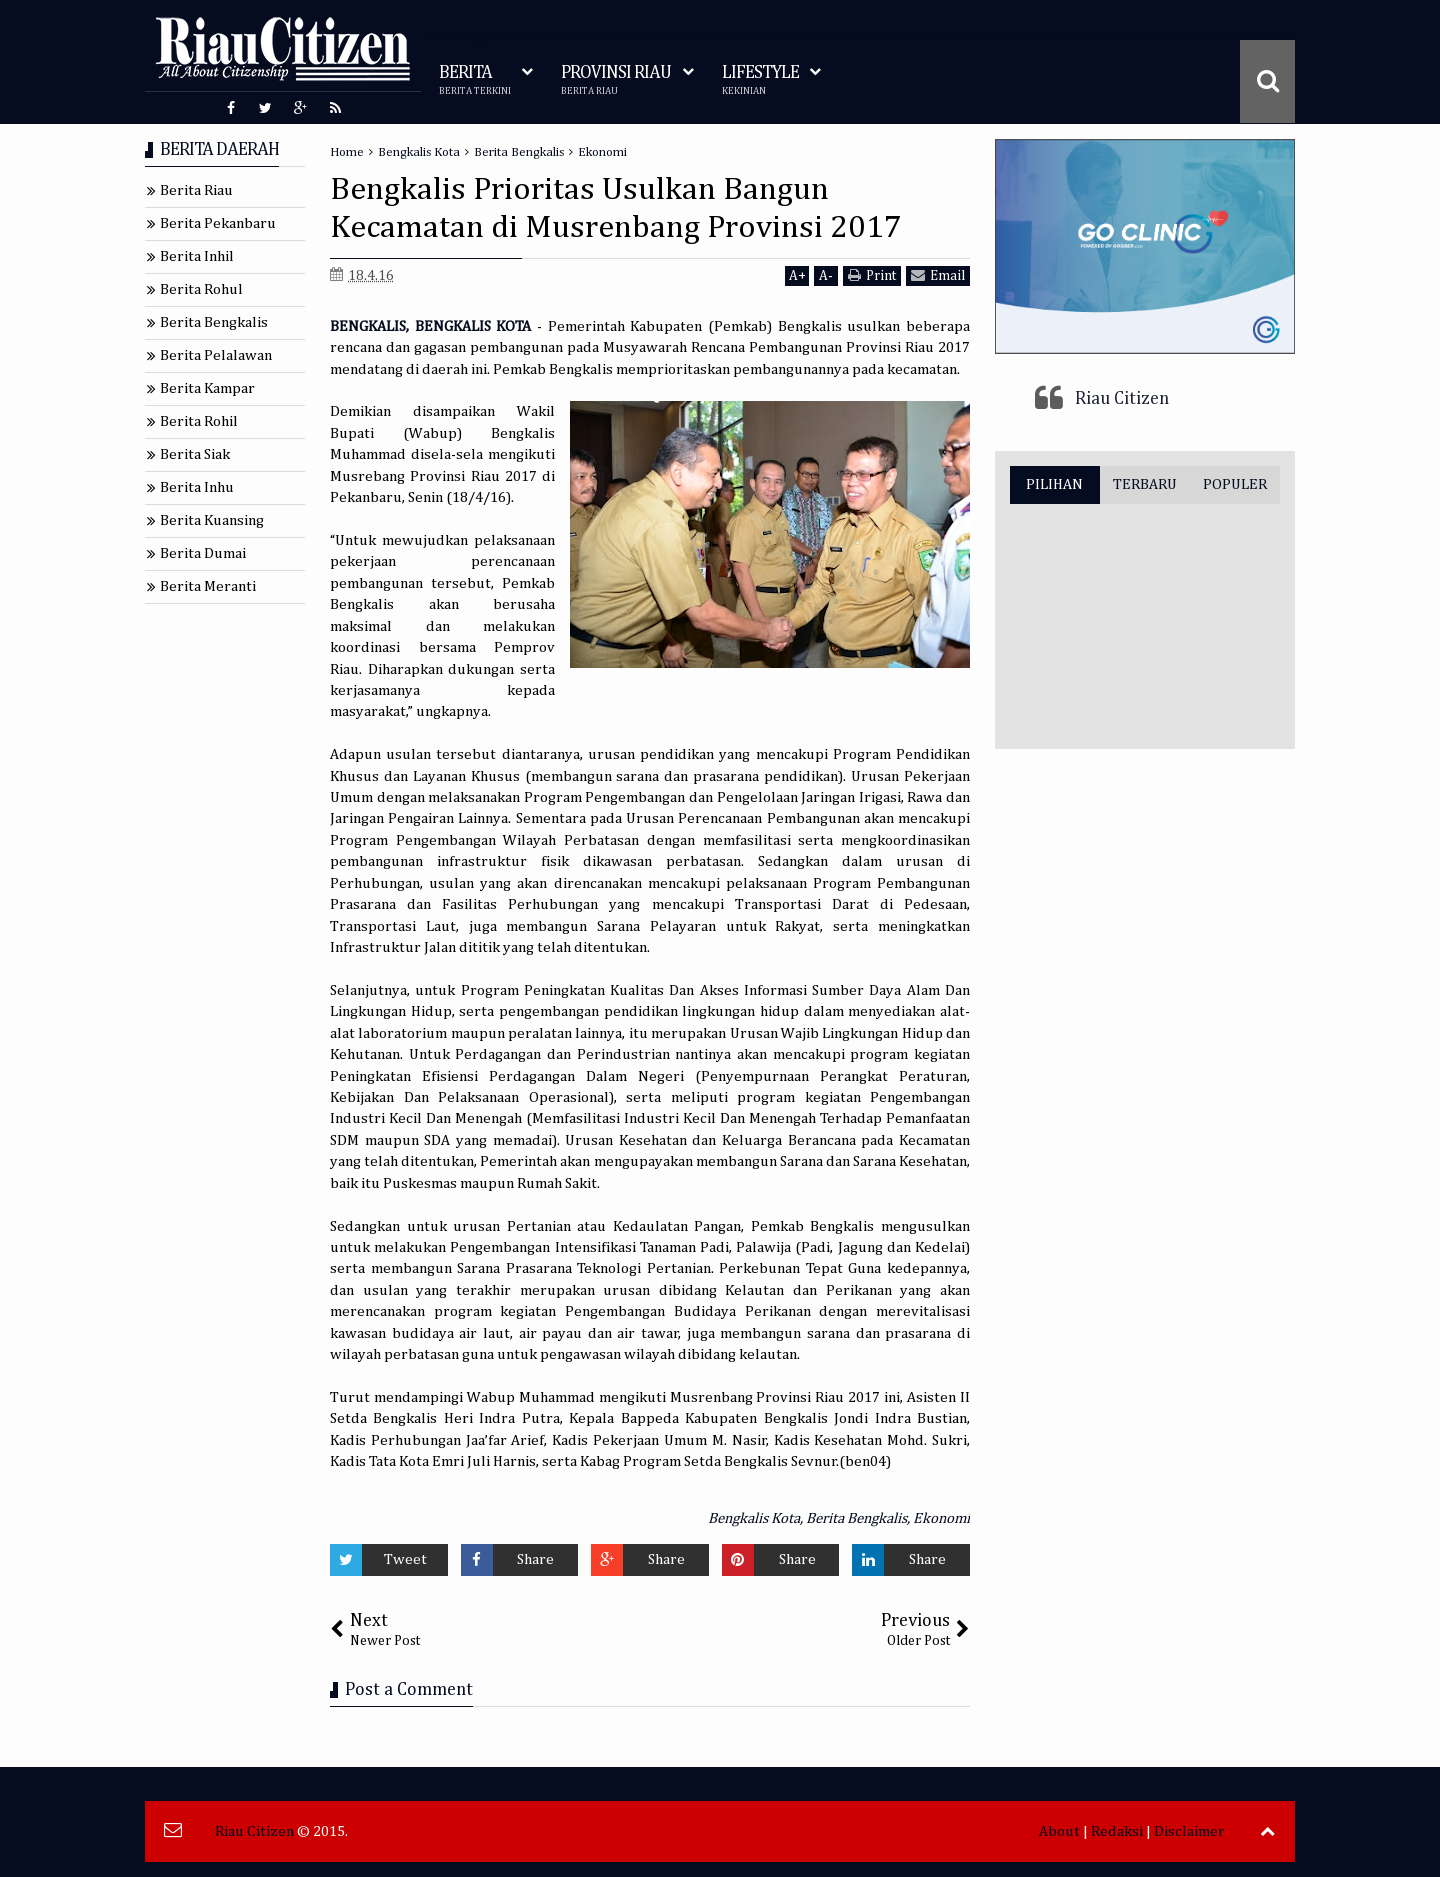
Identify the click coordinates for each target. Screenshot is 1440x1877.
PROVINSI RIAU (616, 80)
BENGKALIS (368, 326)
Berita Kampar (207, 388)
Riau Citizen (1122, 399)
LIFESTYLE (760, 80)
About (1059, 1831)
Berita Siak (195, 454)
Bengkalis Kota (754, 1518)
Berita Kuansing (212, 520)
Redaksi (1117, 1831)
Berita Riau (196, 190)
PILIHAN (1054, 484)
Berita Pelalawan (216, 355)
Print (872, 275)
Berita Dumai (203, 553)
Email (938, 275)
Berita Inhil (197, 256)
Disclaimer (1189, 1831)
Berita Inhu (197, 487)
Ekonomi (941, 1518)
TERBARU (1145, 484)
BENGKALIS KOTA (473, 326)
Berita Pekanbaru (218, 223)
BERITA (475, 80)
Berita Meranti (208, 586)
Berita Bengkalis (856, 1518)
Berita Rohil (199, 421)
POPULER (1235, 484)
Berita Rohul (201, 289)
